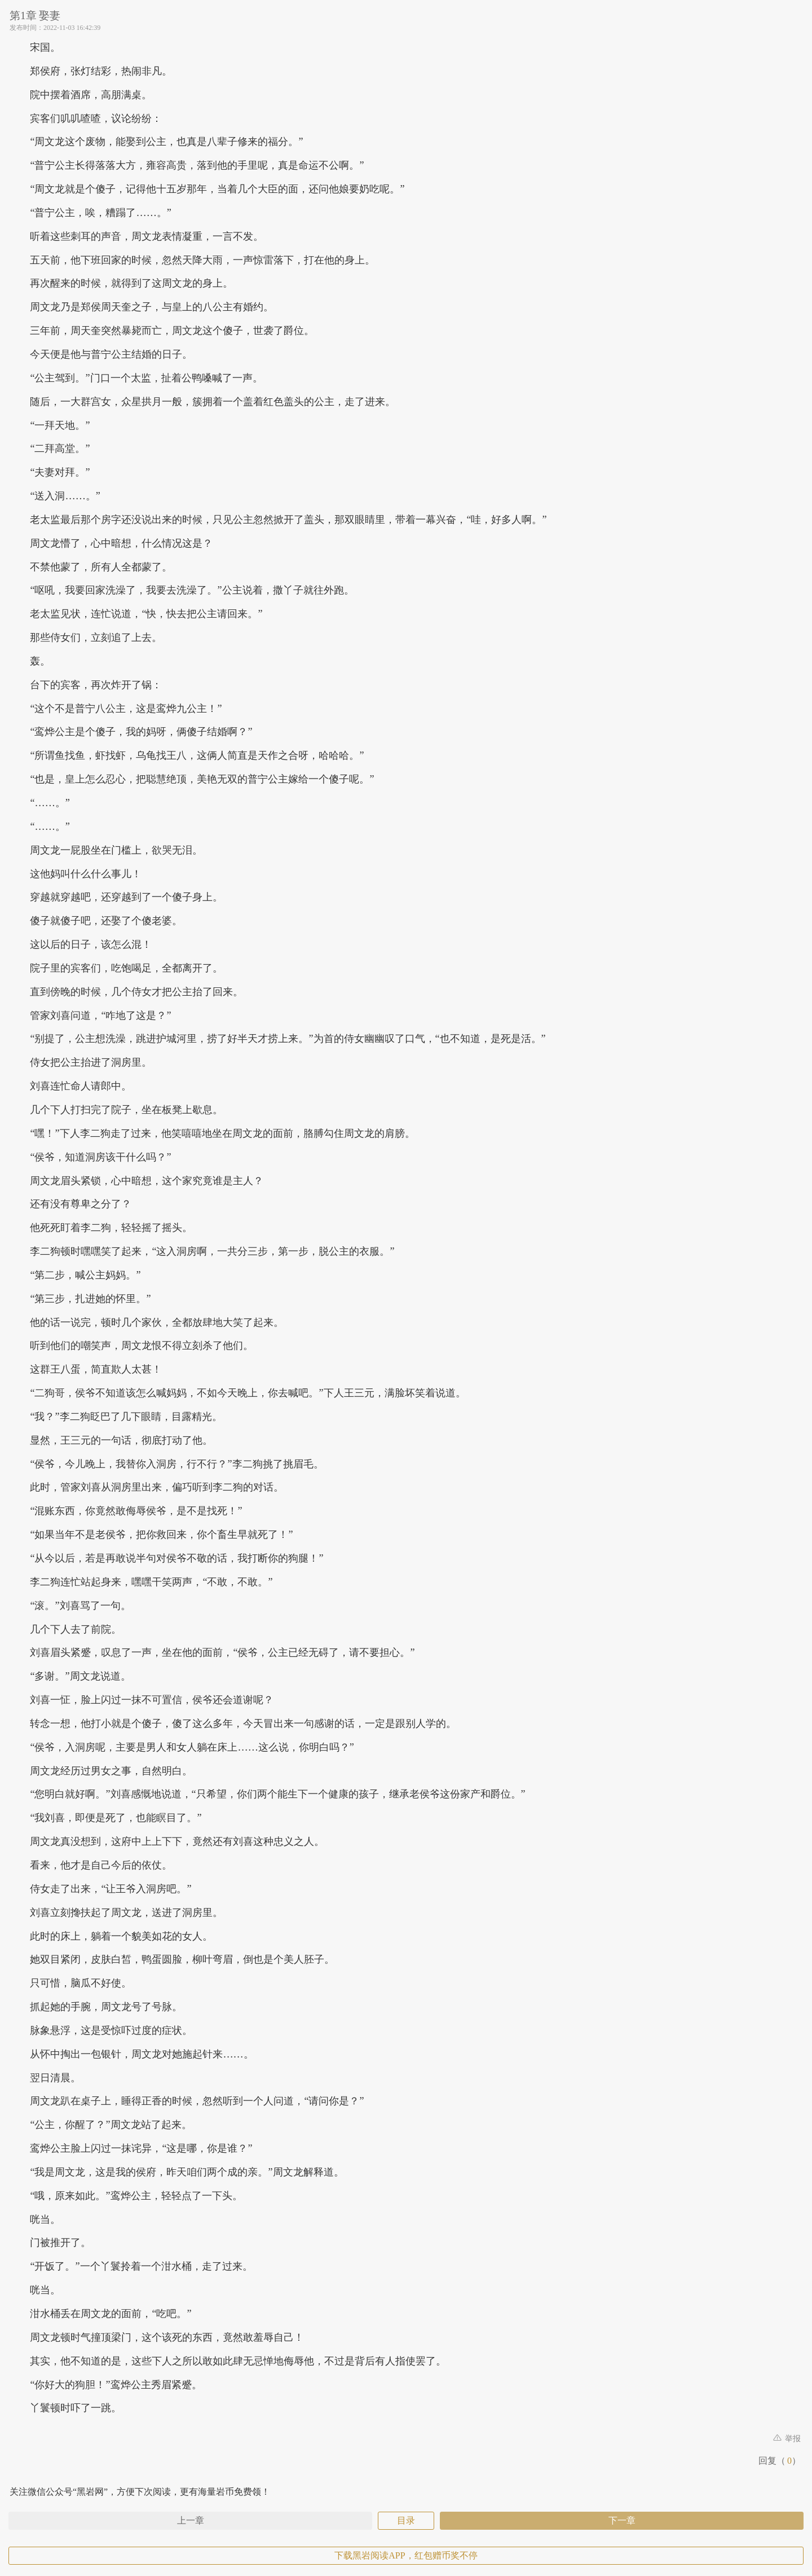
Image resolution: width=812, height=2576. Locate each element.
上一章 (190, 2520)
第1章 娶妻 (35, 15)
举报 (787, 2438)
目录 (406, 2520)
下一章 (622, 2520)
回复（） (779, 2460)
